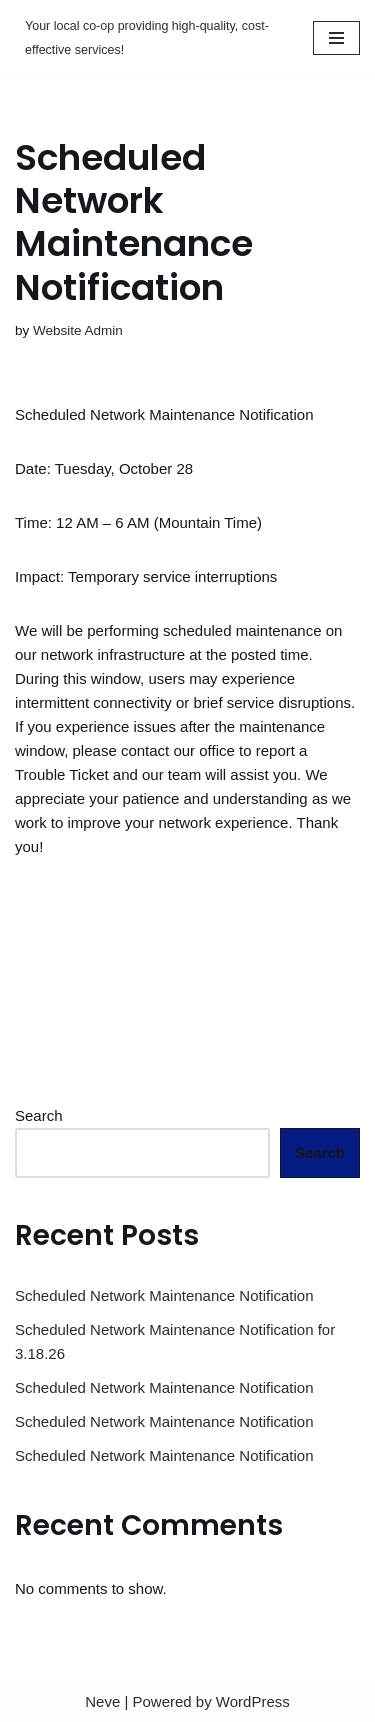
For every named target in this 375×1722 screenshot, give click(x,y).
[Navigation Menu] (336, 38)
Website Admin (78, 330)
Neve (102, 1701)
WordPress (253, 1701)
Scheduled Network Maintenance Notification (164, 1295)
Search (39, 1115)
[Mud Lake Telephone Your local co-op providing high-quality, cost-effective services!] (149, 38)
